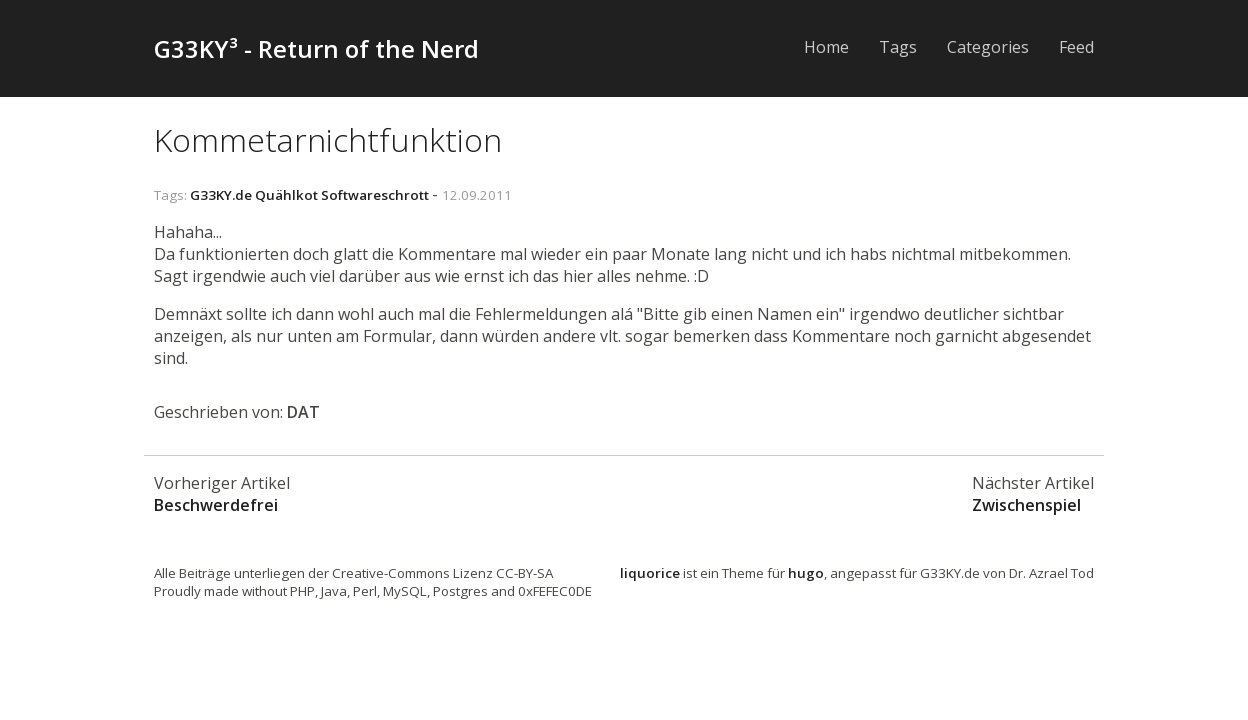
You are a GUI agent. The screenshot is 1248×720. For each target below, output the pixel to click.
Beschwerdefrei (216, 505)
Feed (1076, 47)
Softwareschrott (375, 195)
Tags (898, 47)
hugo (806, 573)
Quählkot (286, 195)
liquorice (650, 573)
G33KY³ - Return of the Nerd (316, 48)
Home (826, 47)
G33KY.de (221, 195)
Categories (988, 47)
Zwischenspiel (1026, 505)
